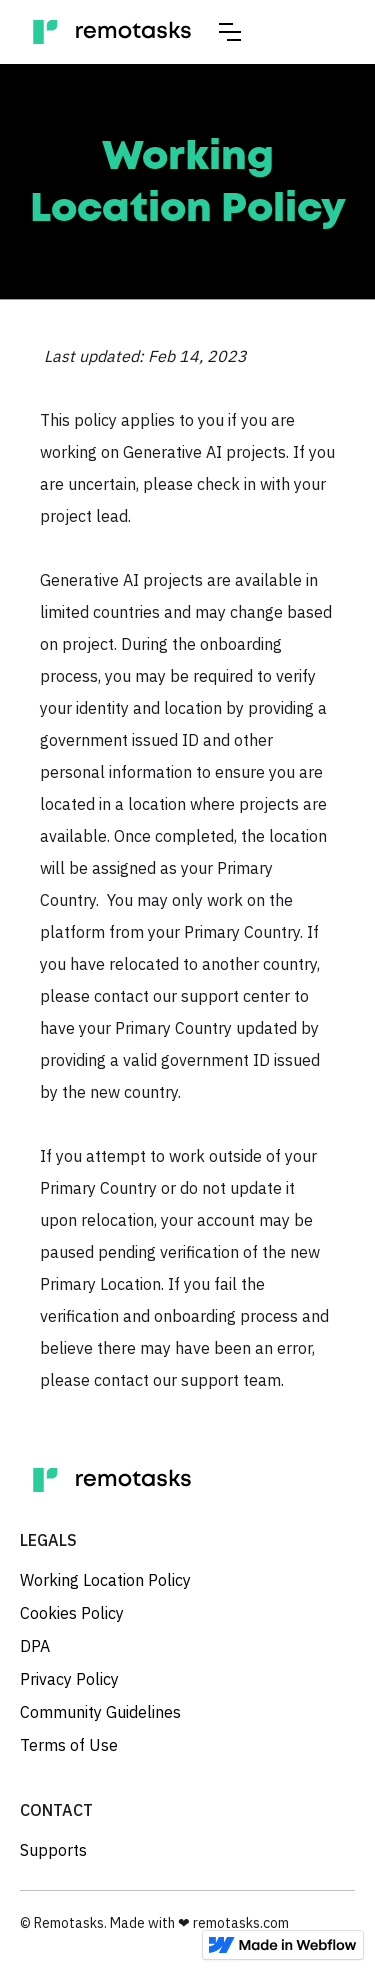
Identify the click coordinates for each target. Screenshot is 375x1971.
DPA (35, 1646)
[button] (230, 32)
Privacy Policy (69, 1679)
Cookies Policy (72, 1613)
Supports (53, 1850)
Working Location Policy (105, 1580)
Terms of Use (69, 1745)
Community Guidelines (100, 1712)
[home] (112, 32)
